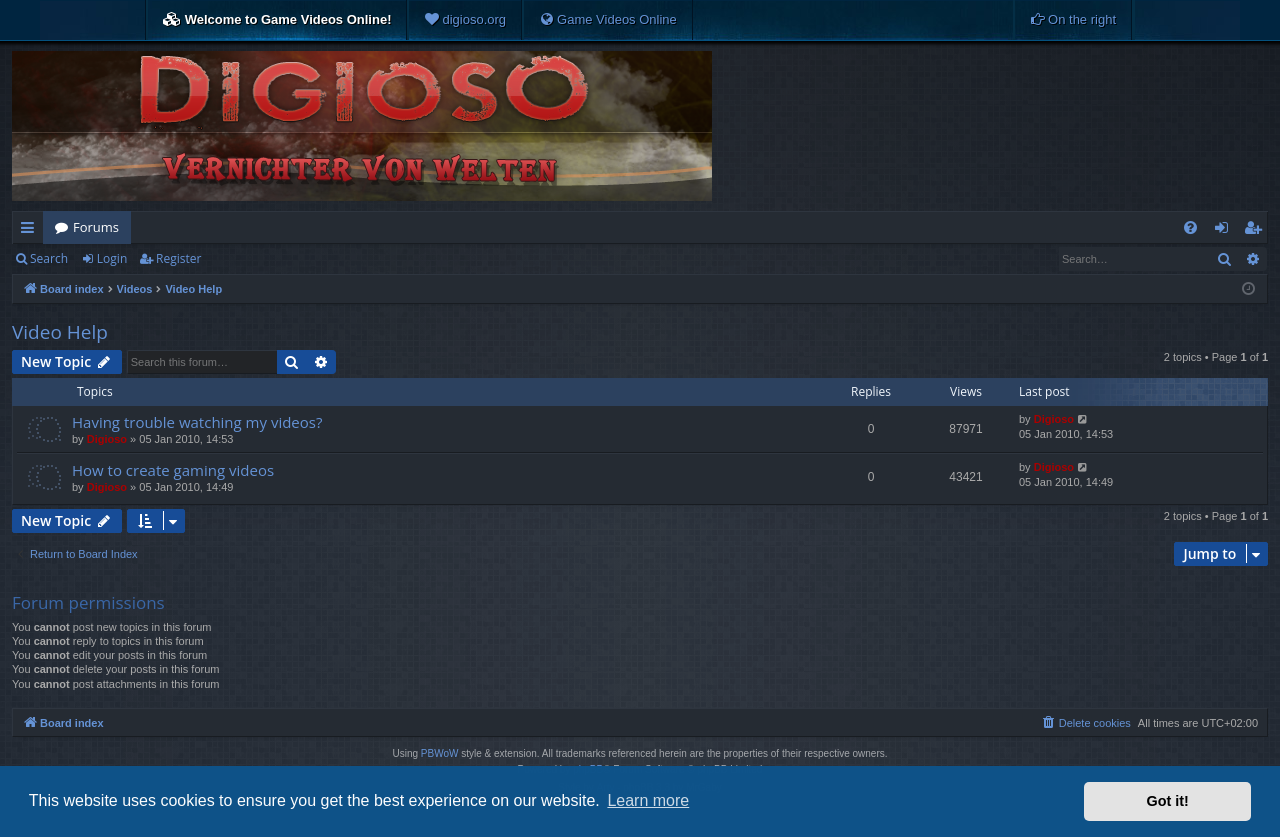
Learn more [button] (648, 800)
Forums (96, 227)
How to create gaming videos (173, 470)
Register (178, 258)
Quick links (31, 231)
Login (112, 258)
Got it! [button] (1168, 801)
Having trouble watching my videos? (197, 422)
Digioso (107, 439)
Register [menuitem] (1257, 231)
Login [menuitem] (1225, 231)
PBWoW (440, 753)
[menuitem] (465, 20)
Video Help (60, 332)
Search (49, 258)
